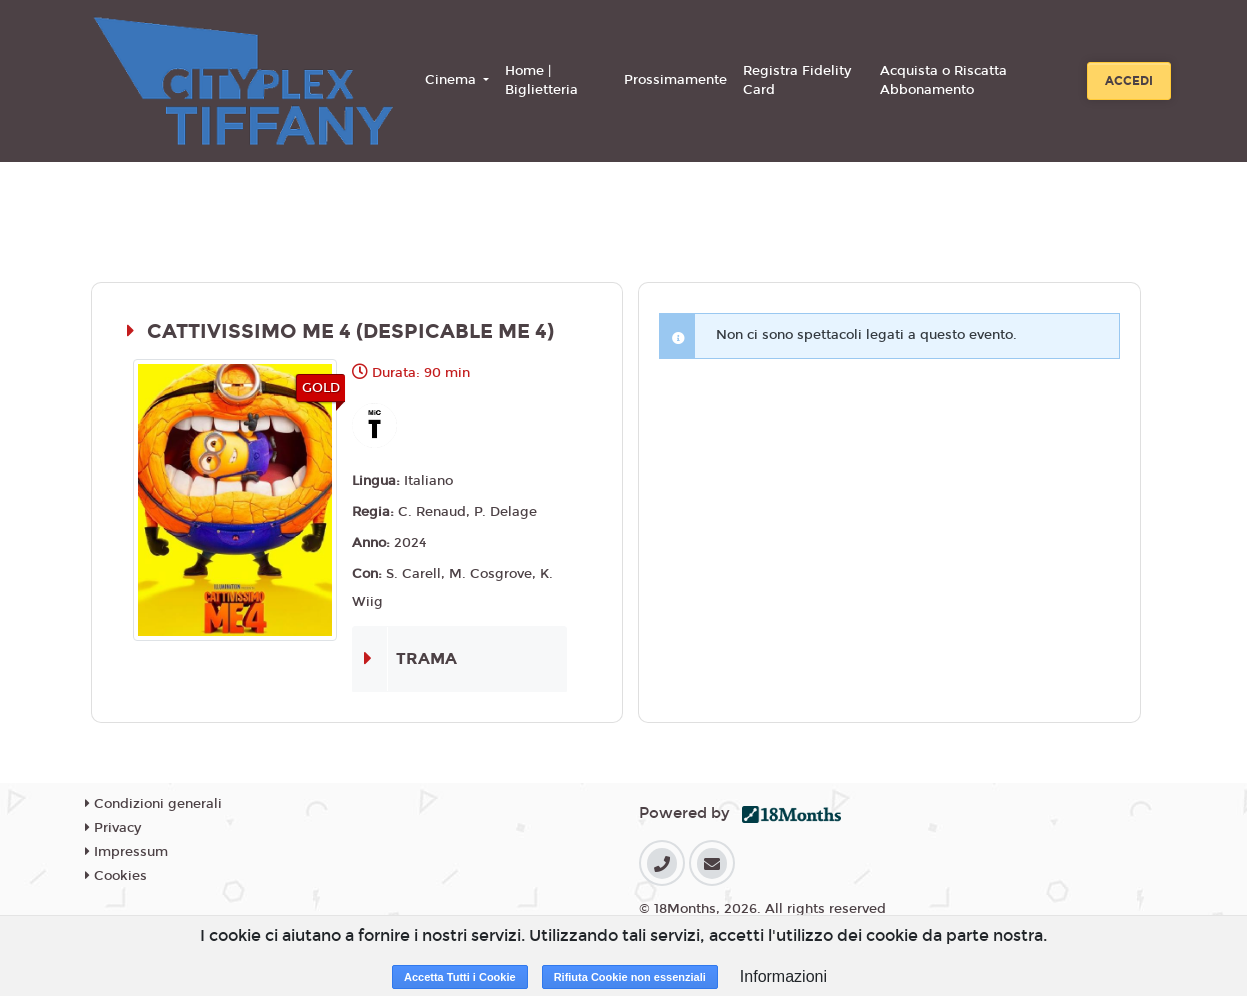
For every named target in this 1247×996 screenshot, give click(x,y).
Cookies (116, 876)
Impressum (126, 852)
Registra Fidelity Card (797, 81)
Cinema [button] (452, 80)
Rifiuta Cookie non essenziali (630, 977)
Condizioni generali (153, 804)
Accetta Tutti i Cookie (460, 977)
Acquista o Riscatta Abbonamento (943, 81)
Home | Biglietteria (541, 81)
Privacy (113, 828)
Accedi (1129, 81)
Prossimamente (675, 80)
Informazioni (783, 976)
